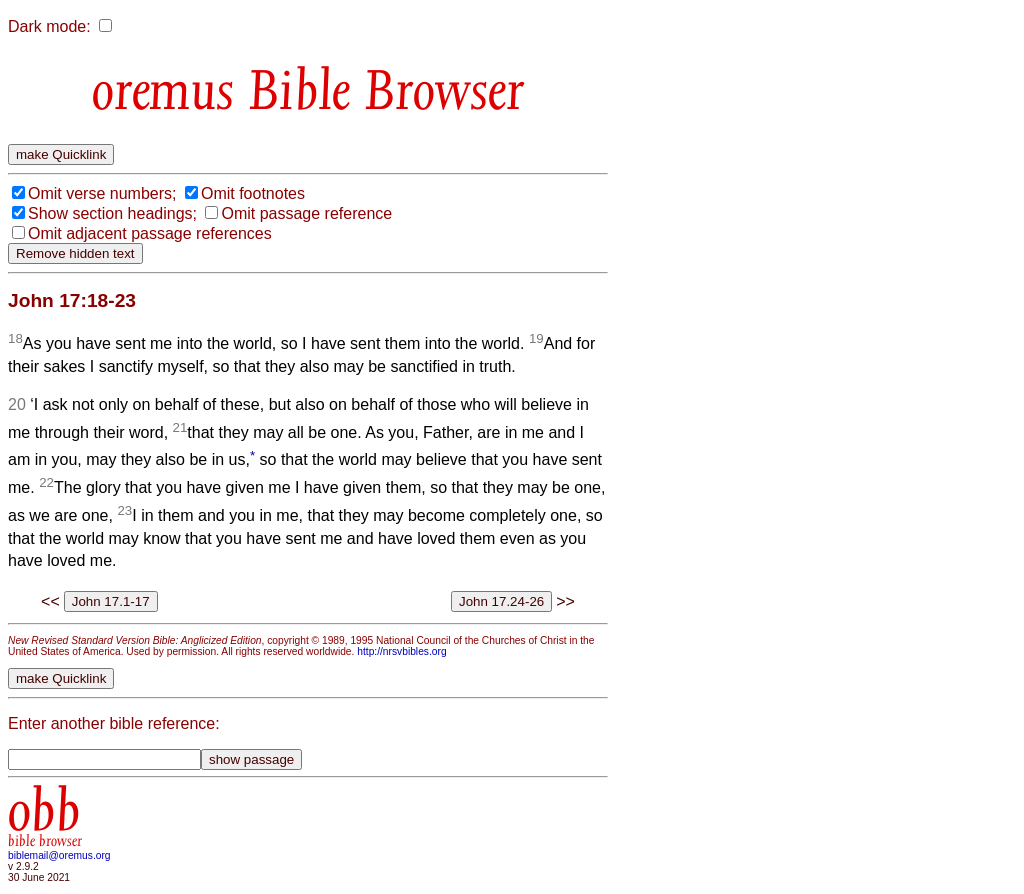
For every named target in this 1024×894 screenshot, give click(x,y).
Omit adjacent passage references (150, 233)
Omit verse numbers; (102, 193)
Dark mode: (49, 26)
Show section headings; (112, 213)
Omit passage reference (306, 213)
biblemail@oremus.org (59, 855)
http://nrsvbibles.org (401, 651)
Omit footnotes (253, 193)
